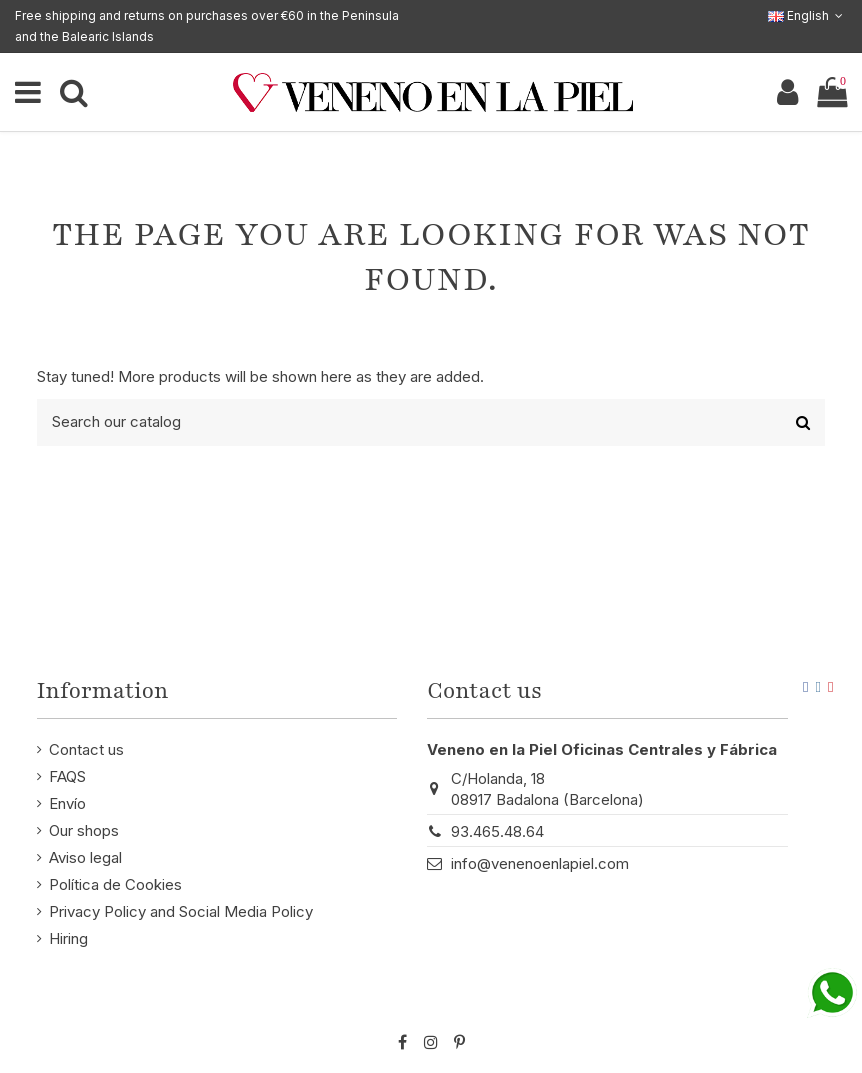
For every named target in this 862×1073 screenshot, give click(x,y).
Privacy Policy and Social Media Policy (181, 911)
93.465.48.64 (497, 831)
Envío (67, 803)
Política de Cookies (115, 884)
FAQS (67, 776)
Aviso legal (85, 857)
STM (788, 1009)
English (807, 15)
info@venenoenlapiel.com (540, 863)
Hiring (68, 938)
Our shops (84, 830)
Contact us (86, 749)
